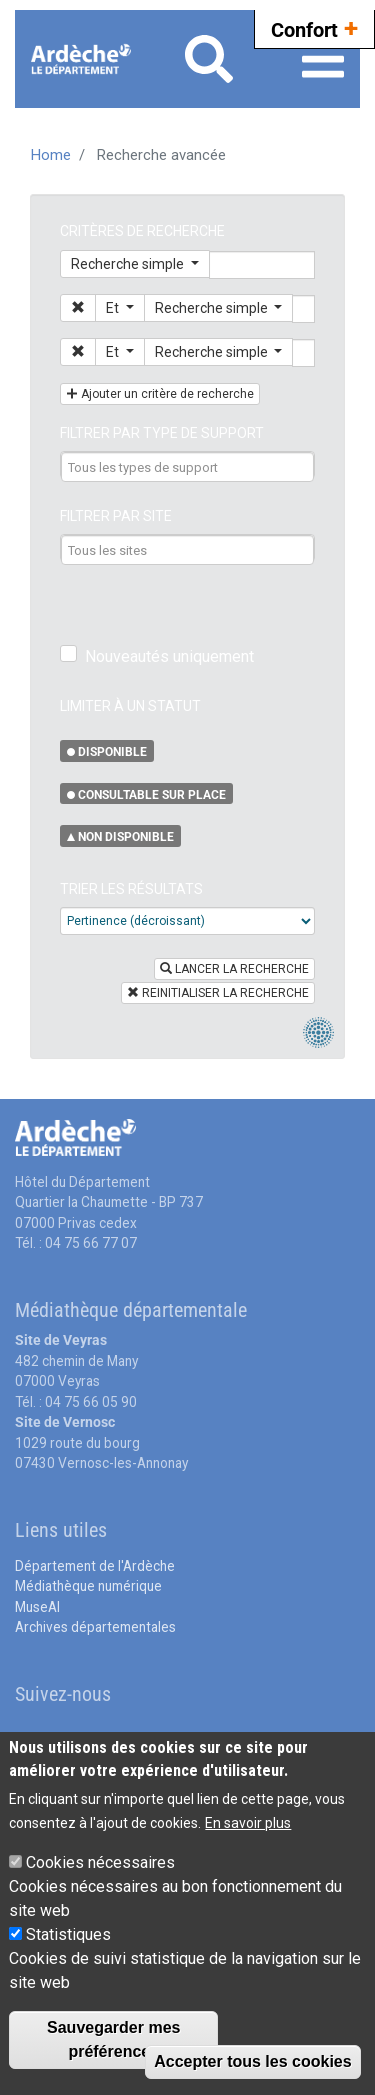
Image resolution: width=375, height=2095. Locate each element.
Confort (314, 27)
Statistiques (68, 1934)
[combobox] (188, 467)
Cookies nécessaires (100, 1862)
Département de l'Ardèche (95, 1566)
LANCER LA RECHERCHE (234, 969)
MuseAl (37, 1607)
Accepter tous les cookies (252, 2061)
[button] (78, 308)
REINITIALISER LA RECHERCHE (218, 993)
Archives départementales (95, 1627)
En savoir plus (248, 1823)
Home (51, 155)
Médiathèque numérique (88, 1586)
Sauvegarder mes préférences (113, 2039)
